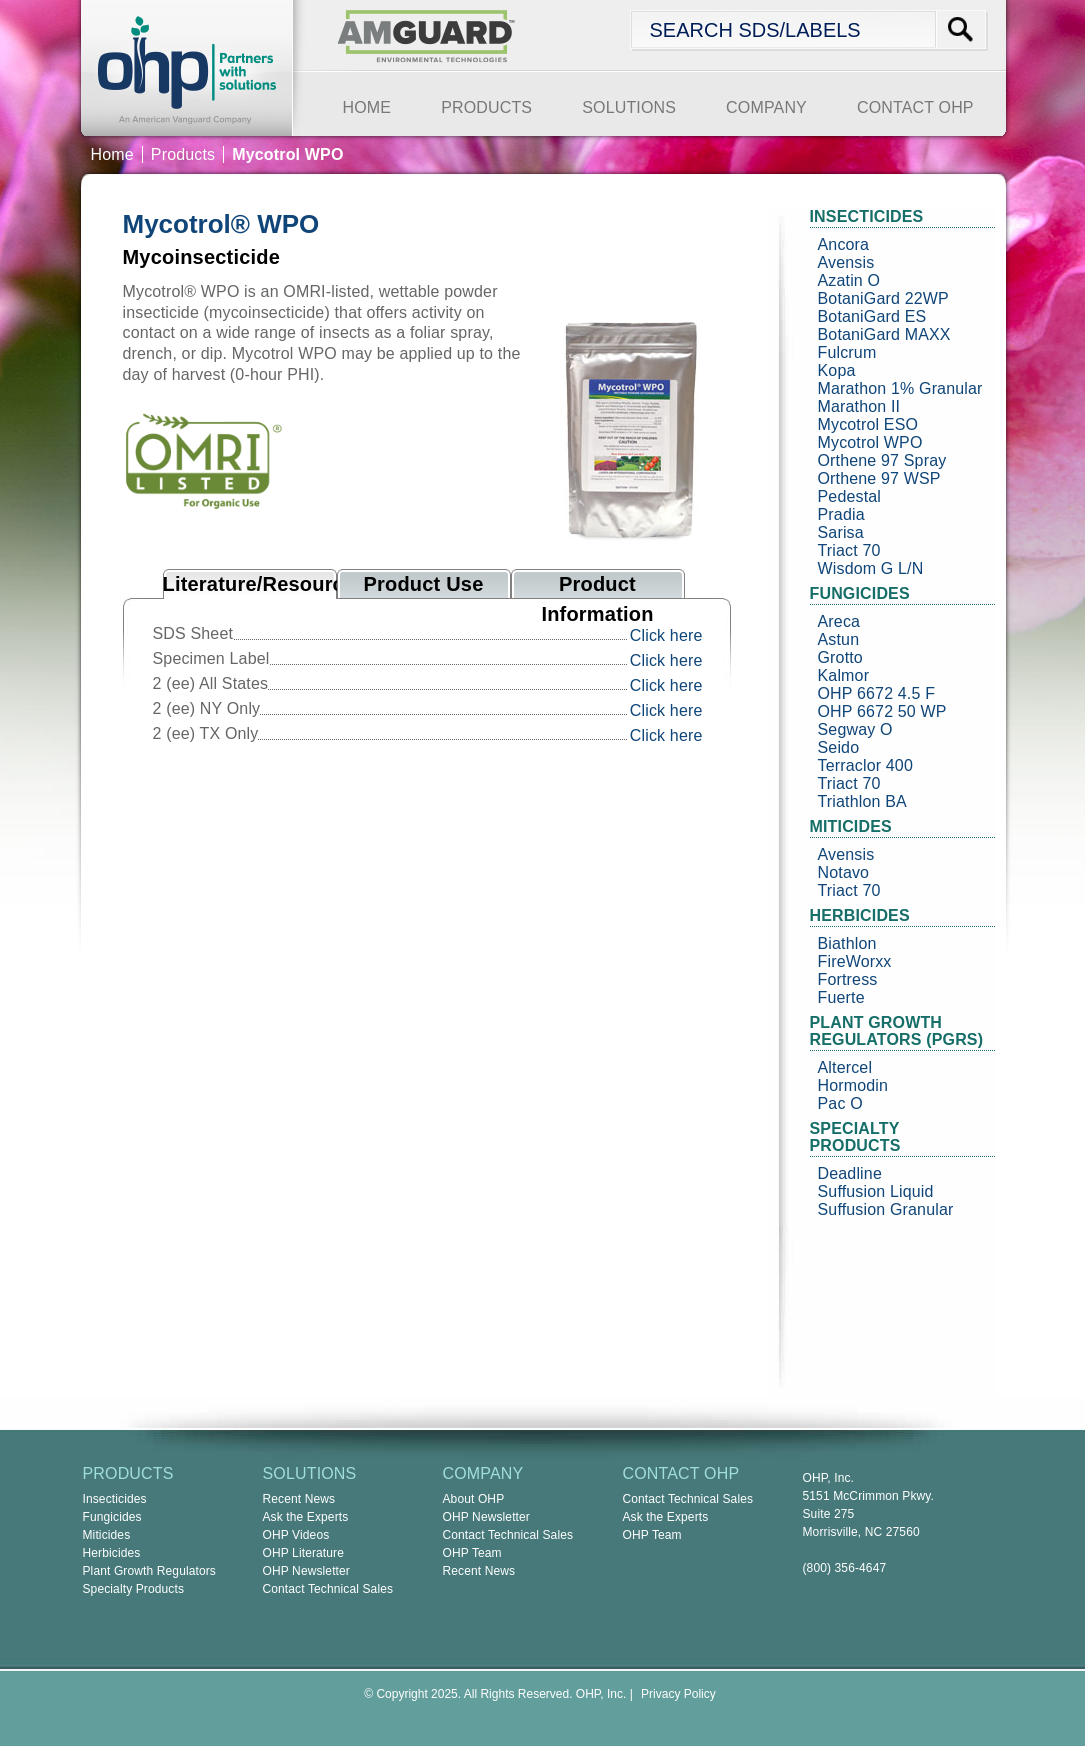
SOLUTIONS (629, 107)
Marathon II (859, 406)
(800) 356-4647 (845, 1568)
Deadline (850, 1173)
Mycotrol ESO (868, 424)
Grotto (840, 657)
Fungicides (112, 1517)
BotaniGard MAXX (884, 334)
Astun (839, 639)
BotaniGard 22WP (883, 298)
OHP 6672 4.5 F (877, 693)
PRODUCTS (486, 107)
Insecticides (115, 1499)
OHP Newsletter (307, 1571)
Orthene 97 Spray (882, 460)
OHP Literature (304, 1553)
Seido (839, 747)
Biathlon (847, 943)
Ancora (844, 244)
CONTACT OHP (915, 107)
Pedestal (850, 496)
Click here (666, 635)
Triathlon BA (862, 801)
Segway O (855, 729)
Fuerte (841, 997)
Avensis (846, 262)
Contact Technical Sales (328, 1589)
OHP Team (472, 1553)
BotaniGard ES (872, 316)
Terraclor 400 (865, 765)
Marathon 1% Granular (900, 388)
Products (183, 154)
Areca (839, 621)
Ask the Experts (306, 1517)
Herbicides (112, 1553)
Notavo (844, 872)
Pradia (841, 514)
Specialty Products (134, 1589)
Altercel (845, 1067)
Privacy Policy (678, 1694)
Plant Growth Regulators (150, 1571)
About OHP (474, 1499)
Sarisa (841, 532)
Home (112, 154)
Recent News (299, 1499)
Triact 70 (849, 550)
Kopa (837, 370)
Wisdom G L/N (871, 568)
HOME (367, 107)
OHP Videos (296, 1535)
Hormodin (853, 1085)
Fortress (848, 979)
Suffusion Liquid (876, 1191)
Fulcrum (847, 352)
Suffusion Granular (886, 1209)
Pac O (840, 1103)
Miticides (107, 1535)
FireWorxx (855, 961)
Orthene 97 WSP (879, 478)
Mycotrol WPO (870, 442)
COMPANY (766, 107)
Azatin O (849, 280)
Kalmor (844, 675)
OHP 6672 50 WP (882, 711)
